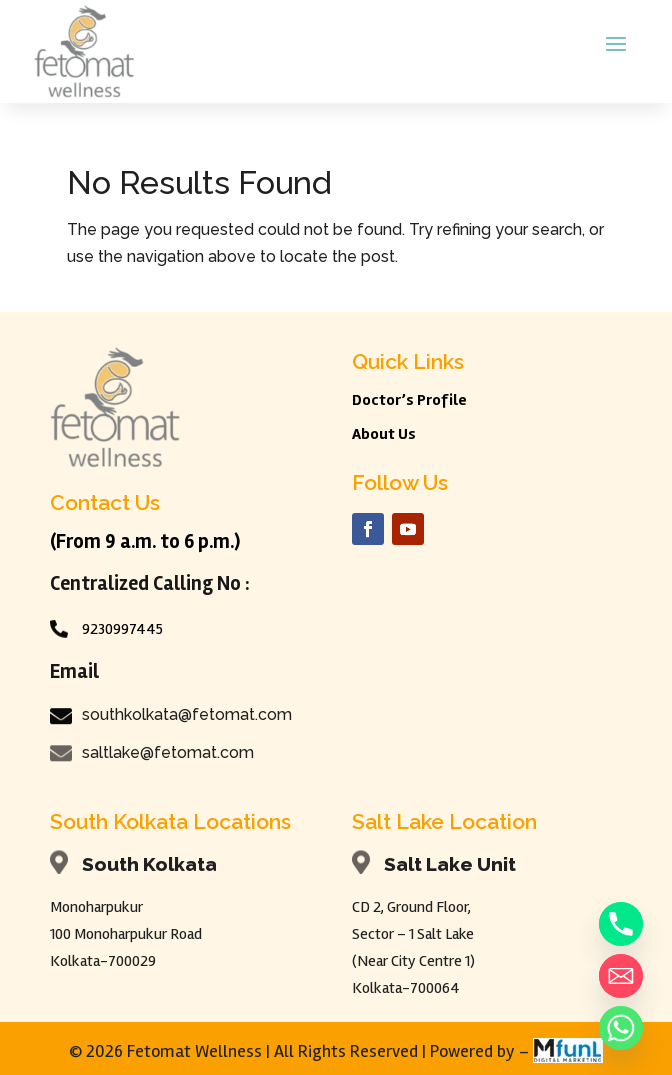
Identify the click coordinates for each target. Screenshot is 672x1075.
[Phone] (621, 924)
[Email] (621, 976)
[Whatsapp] (621, 1028)
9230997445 (122, 629)
